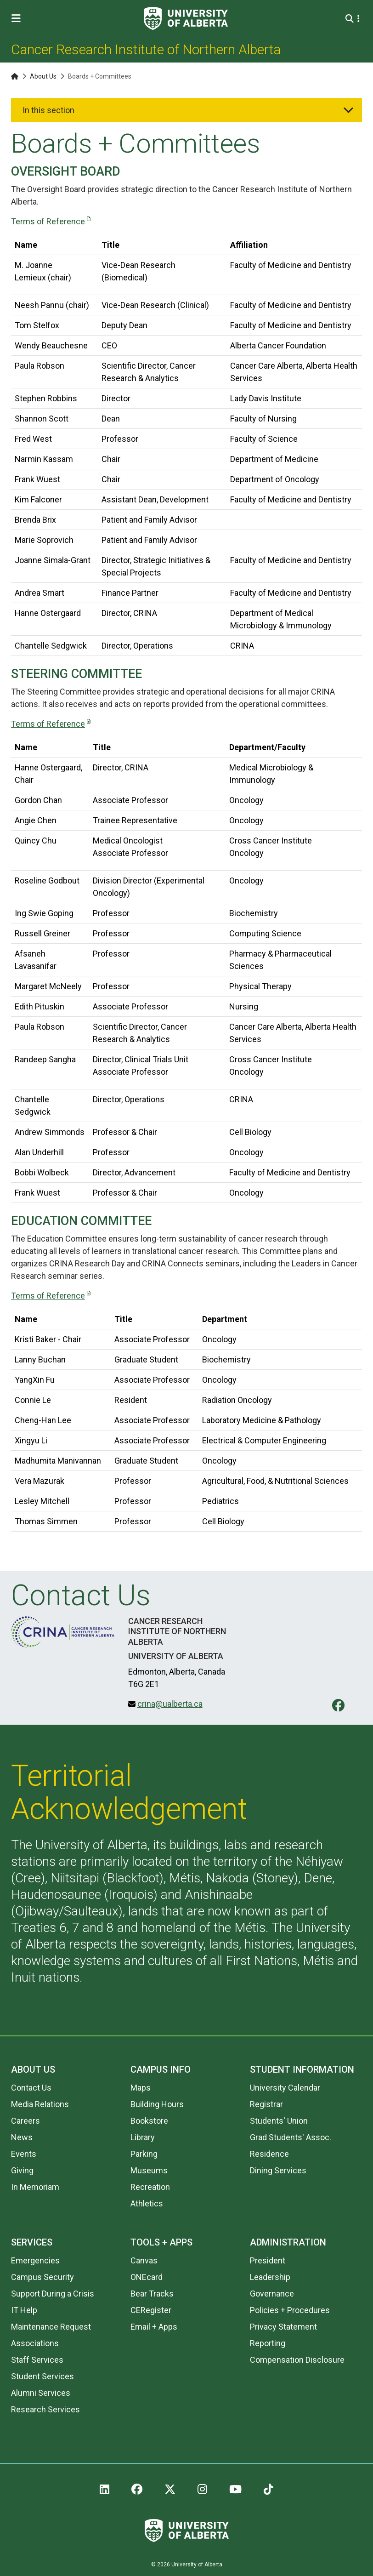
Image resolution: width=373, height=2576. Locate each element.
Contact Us (31, 2087)
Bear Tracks (152, 2293)
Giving (22, 2170)
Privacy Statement (283, 2326)
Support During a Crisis (52, 2293)
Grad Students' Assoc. (290, 2137)
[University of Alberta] (186, 18)
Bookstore (149, 2121)
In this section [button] (48, 110)
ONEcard (146, 2277)
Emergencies (35, 2260)
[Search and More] (350, 18)
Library (142, 2137)
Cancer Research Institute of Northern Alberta (146, 49)
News (22, 2137)
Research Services (45, 2409)
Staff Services (37, 2360)
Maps (140, 2087)
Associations (35, 2343)
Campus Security (42, 2277)
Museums (149, 2170)
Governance (272, 2293)
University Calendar (285, 2087)
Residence (269, 2154)
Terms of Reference (48, 221)
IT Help (24, 2310)
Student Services (42, 2376)
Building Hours (157, 2104)
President (267, 2260)
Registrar (266, 2104)
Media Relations (40, 2104)
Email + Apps (153, 2326)
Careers (25, 2121)
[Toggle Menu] (18, 18)
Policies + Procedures (290, 2310)
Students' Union (279, 2121)
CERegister (150, 2310)
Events (23, 2154)
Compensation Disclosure (297, 2360)
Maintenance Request (51, 2326)
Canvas (144, 2260)
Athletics (146, 2203)
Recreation (150, 2187)
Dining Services (278, 2170)
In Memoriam (35, 2187)
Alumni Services (40, 2393)
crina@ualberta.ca (170, 1704)
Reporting (267, 2343)
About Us (43, 76)
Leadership (270, 2277)
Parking (144, 2154)
